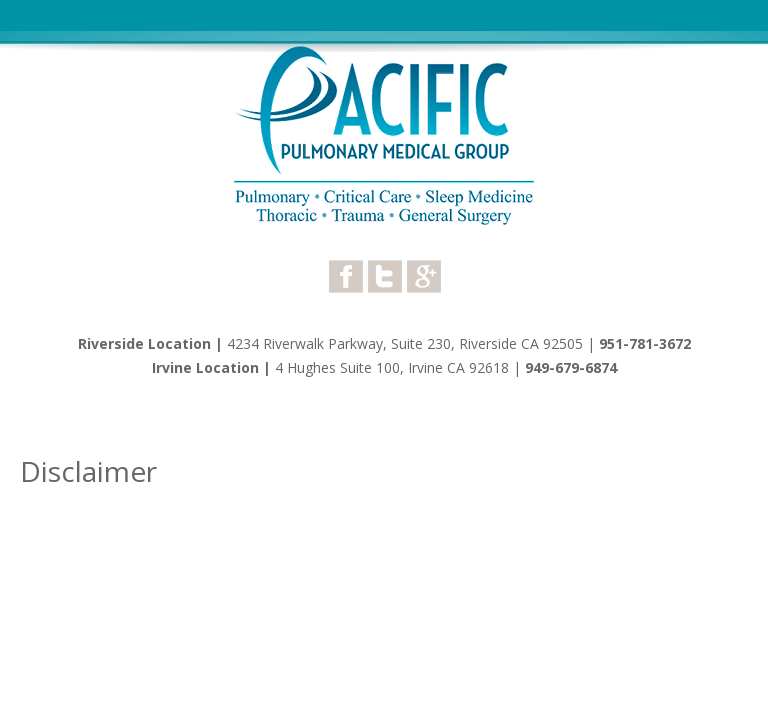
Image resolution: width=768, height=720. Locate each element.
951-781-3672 (645, 343)
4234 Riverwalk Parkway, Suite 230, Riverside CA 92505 (405, 343)
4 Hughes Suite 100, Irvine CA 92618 (394, 367)
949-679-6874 (571, 367)
